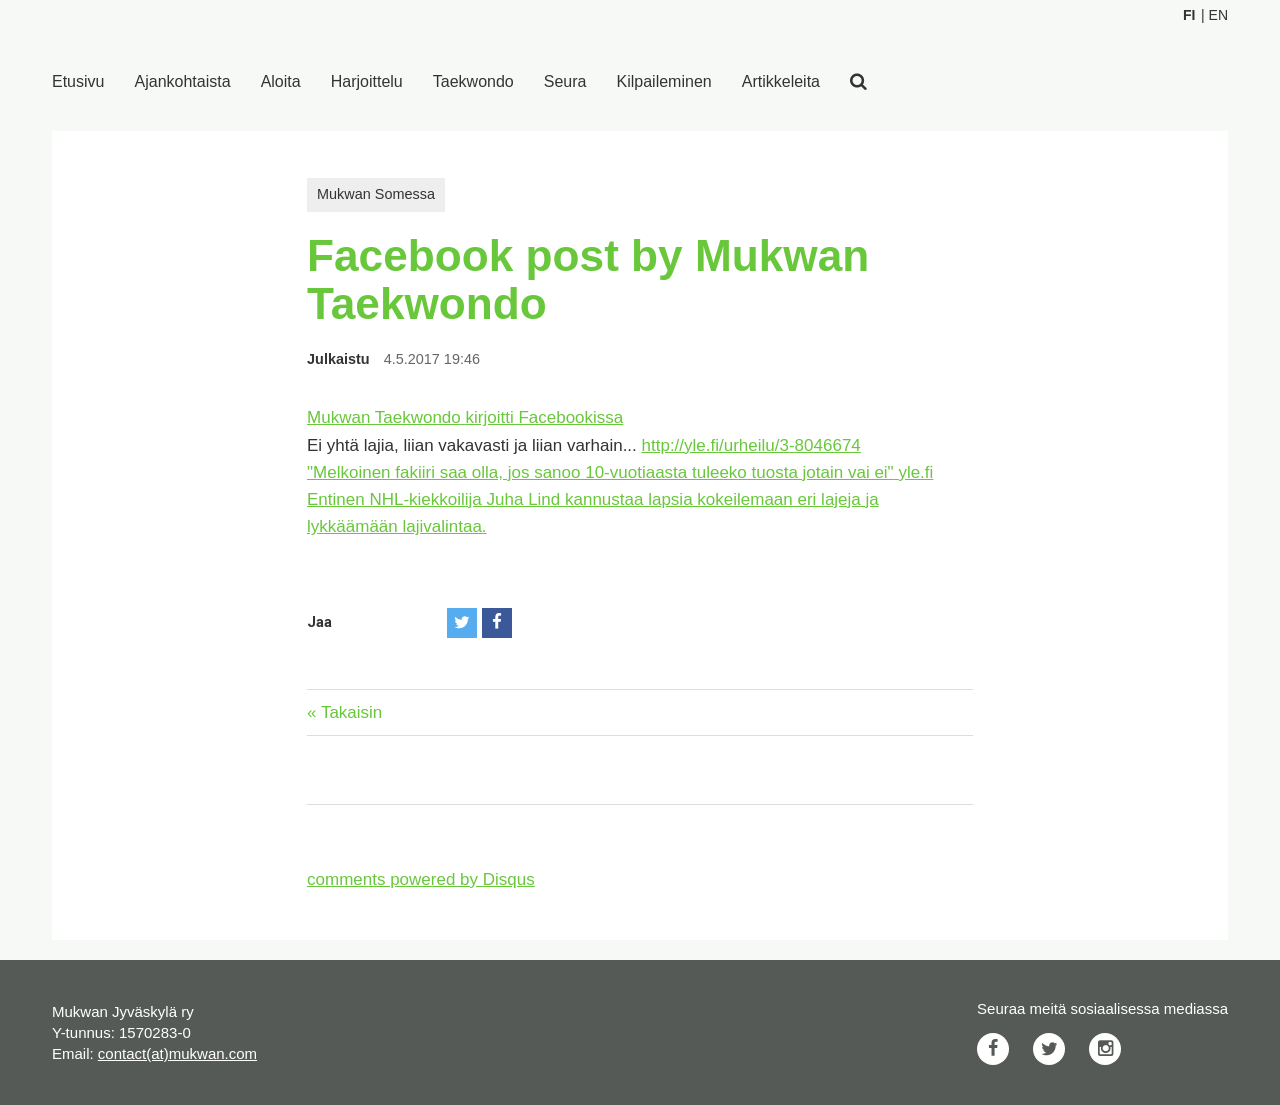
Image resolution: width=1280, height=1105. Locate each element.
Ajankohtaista (183, 81)
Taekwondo (473, 81)
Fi (1189, 15)
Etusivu (78, 81)
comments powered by (421, 879)
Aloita (281, 81)
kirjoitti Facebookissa (545, 417)
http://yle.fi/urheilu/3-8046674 (751, 445)
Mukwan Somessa (376, 194)
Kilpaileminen (664, 81)
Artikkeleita (781, 81)
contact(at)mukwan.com (177, 1053)
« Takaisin (344, 712)
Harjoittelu (367, 81)
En (1218, 15)
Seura (565, 81)
